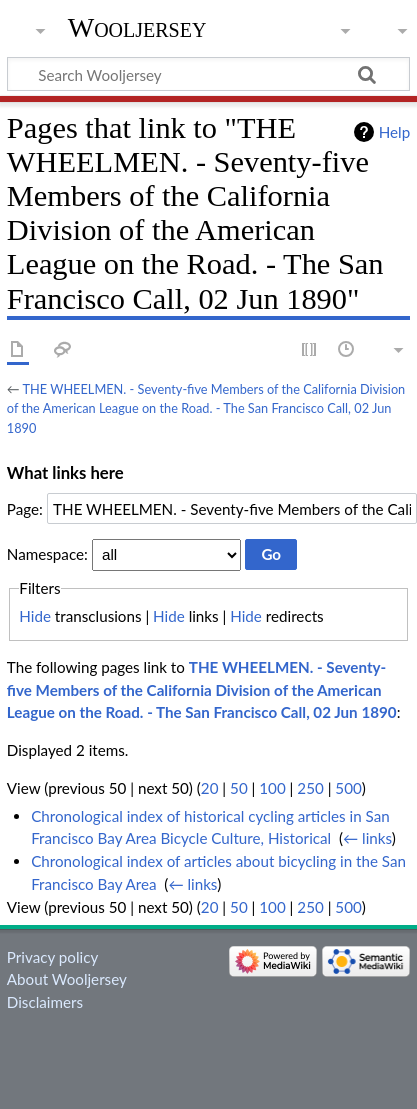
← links (367, 838)
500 (348, 788)
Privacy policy (52, 957)
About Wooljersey (67, 979)
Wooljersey (137, 27)
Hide (35, 616)
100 (272, 788)
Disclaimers (45, 1002)
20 (210, 788)
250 (310, 788)
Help (394, 132)
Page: (25, 509)
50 (239, 788)
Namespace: (47, 554)
